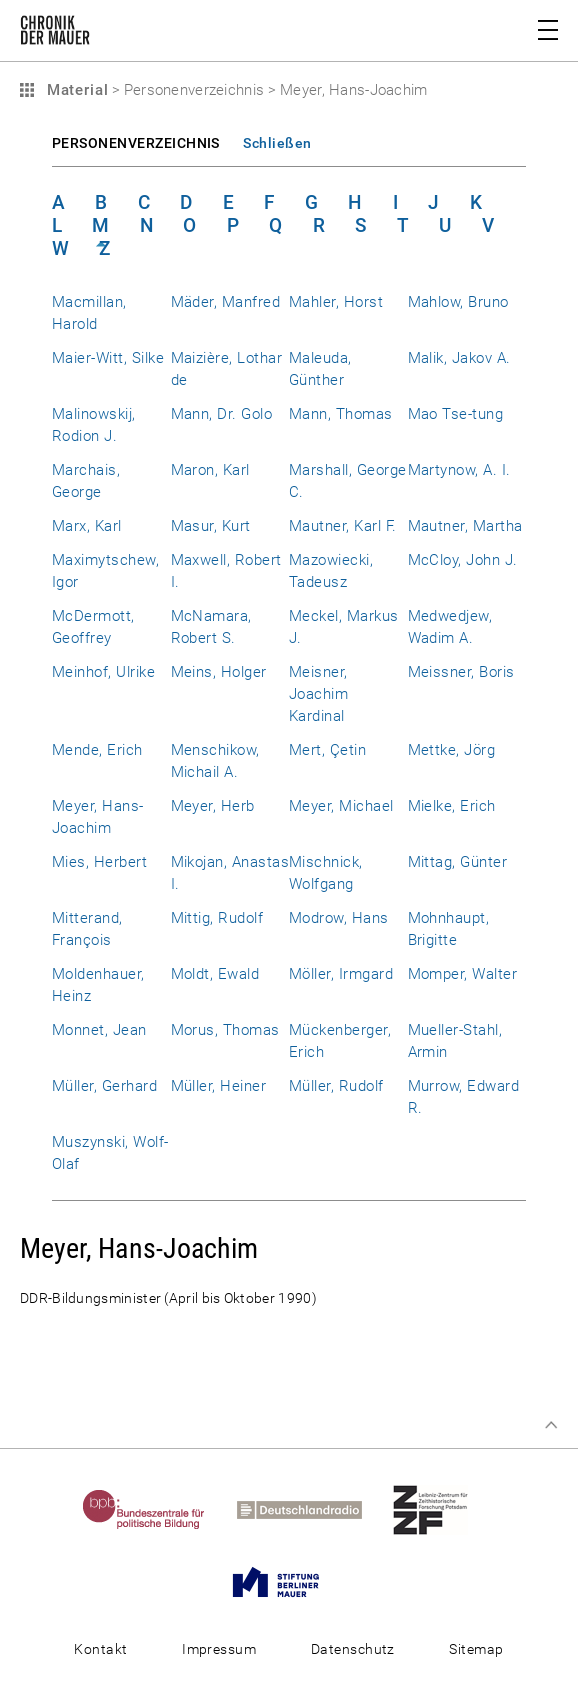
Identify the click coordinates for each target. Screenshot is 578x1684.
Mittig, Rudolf (217, 918)
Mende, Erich (97, 750)
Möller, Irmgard (341, 974)
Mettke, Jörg (452, 750)
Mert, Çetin (327, 750)
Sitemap (476, 1649)
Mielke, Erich (452, 806)
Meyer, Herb (213, 806)
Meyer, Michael (341, 806)
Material (75, 90)
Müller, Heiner (219, 1086)
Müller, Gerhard (104, 1086)
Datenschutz (353, 1649)
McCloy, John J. (463, 560)
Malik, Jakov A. (459, 358)
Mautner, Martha (465, 526)
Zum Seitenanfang (551, 1425)
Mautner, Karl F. (343, 526)
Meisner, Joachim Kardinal (318, 694)
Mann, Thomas (341, 414)
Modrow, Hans (339, 918)
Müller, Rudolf (336, 1086)
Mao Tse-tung (456, 414)
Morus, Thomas (225, 1030)
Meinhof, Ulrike (103, 672)
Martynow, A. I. (459, 470)
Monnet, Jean (99, 1030)
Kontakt (100, 1649)
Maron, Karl (210, 470)
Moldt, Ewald (215, 974)
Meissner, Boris (461, 672)
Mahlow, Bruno (458, 302)
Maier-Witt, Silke (108, 358)
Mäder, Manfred (226, 302)
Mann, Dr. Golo (222, 414)
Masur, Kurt (211, 526)
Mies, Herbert (99, 862)
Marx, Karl (87, 526)
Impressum (219, 1649)
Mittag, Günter (458, 862)
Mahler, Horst (336, 302)
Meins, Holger (219, 672)
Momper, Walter (463, 974)
